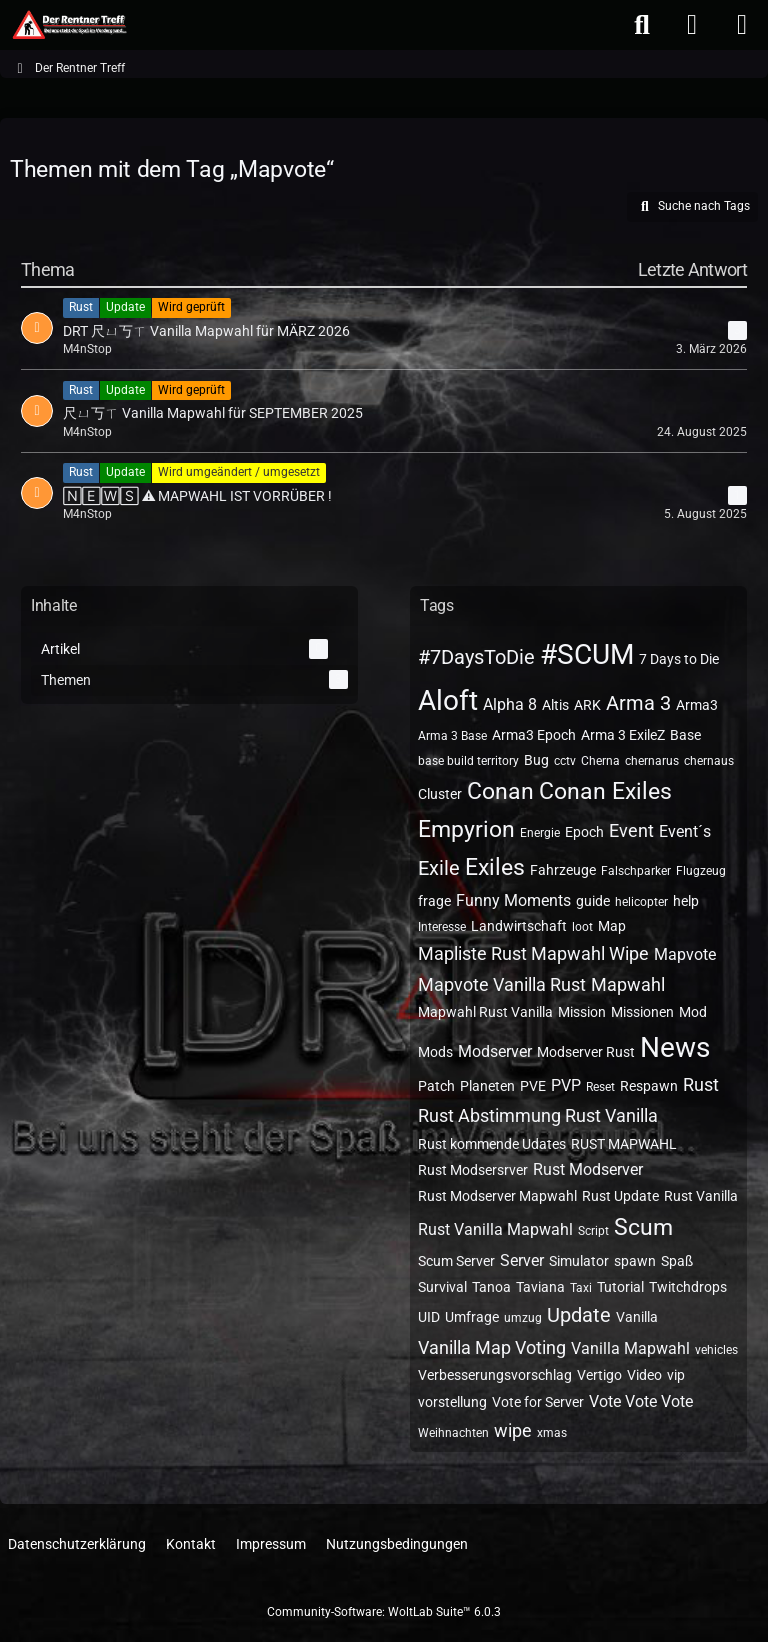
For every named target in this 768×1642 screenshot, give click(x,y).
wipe (513, 1430)
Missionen (642, 1012)
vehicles (716, 1350)
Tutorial (620, 1287)
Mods (435, 1052)
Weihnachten (453, 1433)
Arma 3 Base (452, 736)
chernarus (652, 761)
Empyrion (466, 829)
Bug (536, 760)
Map (612, 926)
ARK (587, 705)
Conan (500, 791)
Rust (701, 1084)
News (675, 1047)
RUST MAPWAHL (624, 1144)
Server (522, 1260)
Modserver (495, 1051)
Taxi (581, 1288)
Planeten (487, 1086)
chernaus (709, 761)
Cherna (600, 761)
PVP (566, 1085)
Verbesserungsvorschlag (495, 1375)
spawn (635, 1261)
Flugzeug (701, 871)
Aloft (448, 700)
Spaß (677, 1261)
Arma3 (697, 705)
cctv (565, 761)
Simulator (579, 1261)
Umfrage (472, 1317)
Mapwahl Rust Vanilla (485, 1012)
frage (434, 901)
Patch (436, 1086)
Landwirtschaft (519, 926)
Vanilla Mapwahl (630, 1348)
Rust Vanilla (701, 1196)
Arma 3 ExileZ (623, 735)
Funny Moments (513, 900)
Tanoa (491, 1287)
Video (644, 1375)
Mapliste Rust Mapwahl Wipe (533, 953)
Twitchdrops (688, 1287)
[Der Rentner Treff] (68, 25)
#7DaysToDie (476, 657)
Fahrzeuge (563, 870)
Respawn (649, 1086)
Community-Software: (384, 1612)
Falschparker (636, 871)
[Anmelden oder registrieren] (692, 25)
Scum (643, 1227)
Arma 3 (638, 703)
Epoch (584, 832)
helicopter (641, 902)
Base (685, 735)
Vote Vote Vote (641, 1401)
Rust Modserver (588, 1169)
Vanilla (637, 1317)
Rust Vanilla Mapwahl (495, 1229)
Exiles (495, 867)
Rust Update (620, 1196)
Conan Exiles (605, 791)
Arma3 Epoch (534, 735)
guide (593, 901)
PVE (533, 1086)
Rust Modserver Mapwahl (497, 1196)
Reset (600, 1087)
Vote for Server (538, 1402)
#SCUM (587, 654)
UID (429, 1317)
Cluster (440, 794)
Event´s (685, 831)
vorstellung (452, 1402)
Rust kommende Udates (492, 1144)
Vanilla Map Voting (492, 1347)
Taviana (540, 1287)
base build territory (468, 761)
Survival (442, 1287)
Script (593, 1231)
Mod (693, 1012)
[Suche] (642, 25)
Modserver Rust (586, 1052)
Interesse (442, 927)
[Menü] (742, 25)
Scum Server (456, 1261)
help (686, 901)
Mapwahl (628, 984)
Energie (540, 833)
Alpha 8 (510, 704)
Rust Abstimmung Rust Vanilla (538, 1115)
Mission (582, 1012)
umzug (523, 1318)
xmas (552, 1433)
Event (631, 830)
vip (676, 1375)
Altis (555, 705)
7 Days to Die (679, 659)
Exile (439, 868)
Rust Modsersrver (473, 1170)
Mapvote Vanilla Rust (502, 984)
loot (582, 927)
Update (579, 1315)
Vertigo (599, 1375)
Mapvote (685, 954)
